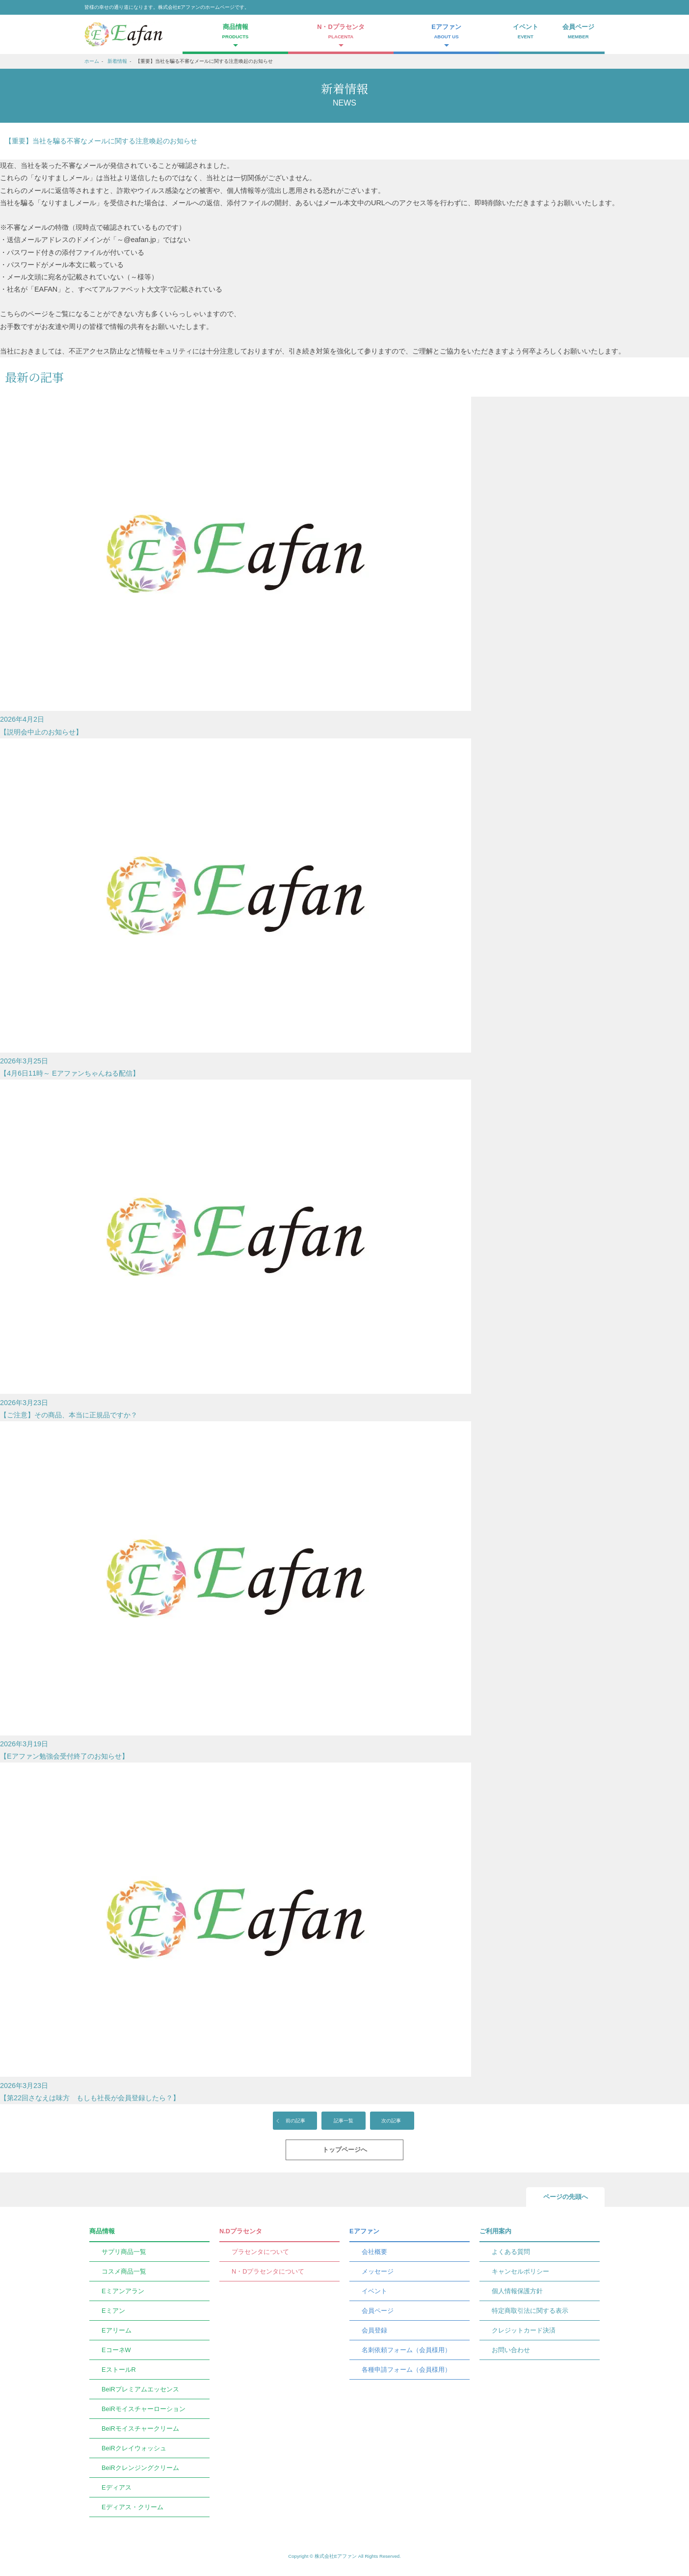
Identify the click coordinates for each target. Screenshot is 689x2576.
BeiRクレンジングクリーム (140, 2467)
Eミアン (113, 2310)
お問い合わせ (511, 2350)
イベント (525, 32)
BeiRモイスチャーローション (144, 2409)
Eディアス (117, 2487)
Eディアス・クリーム (132, 2507)
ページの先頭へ (565, 2196)
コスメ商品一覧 (124, 2271)
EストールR (119, 2369)
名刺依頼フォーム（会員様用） (406, 2350)
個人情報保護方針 (517, 2291)
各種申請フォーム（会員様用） (406, 2369)
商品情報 (102, 2231)
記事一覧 (343, 2120)
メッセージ (378, 2271)
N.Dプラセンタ (240, 2231)
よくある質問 (511, 2251)
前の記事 (295, 2120)
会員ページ (578, 32)
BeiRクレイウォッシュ (134, 2448)
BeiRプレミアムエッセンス (140, 2389)
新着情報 (117, 61)
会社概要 (374, 2251)
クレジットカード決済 (524, 2330)
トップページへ (344, 2149)
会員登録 (374, 2330)
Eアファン (364, 2231)
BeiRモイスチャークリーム (140, 2428)
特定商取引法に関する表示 (530, 2310)
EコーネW (116, 2350)
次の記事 (391, 2120)
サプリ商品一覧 (124, 2251)
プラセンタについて (260, 2251)
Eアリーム (117, 2330)
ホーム (91, 61)
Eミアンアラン (123, 2291)
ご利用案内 (495, 2231)
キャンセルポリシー (520, 2271)
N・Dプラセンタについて (268, 2271)
